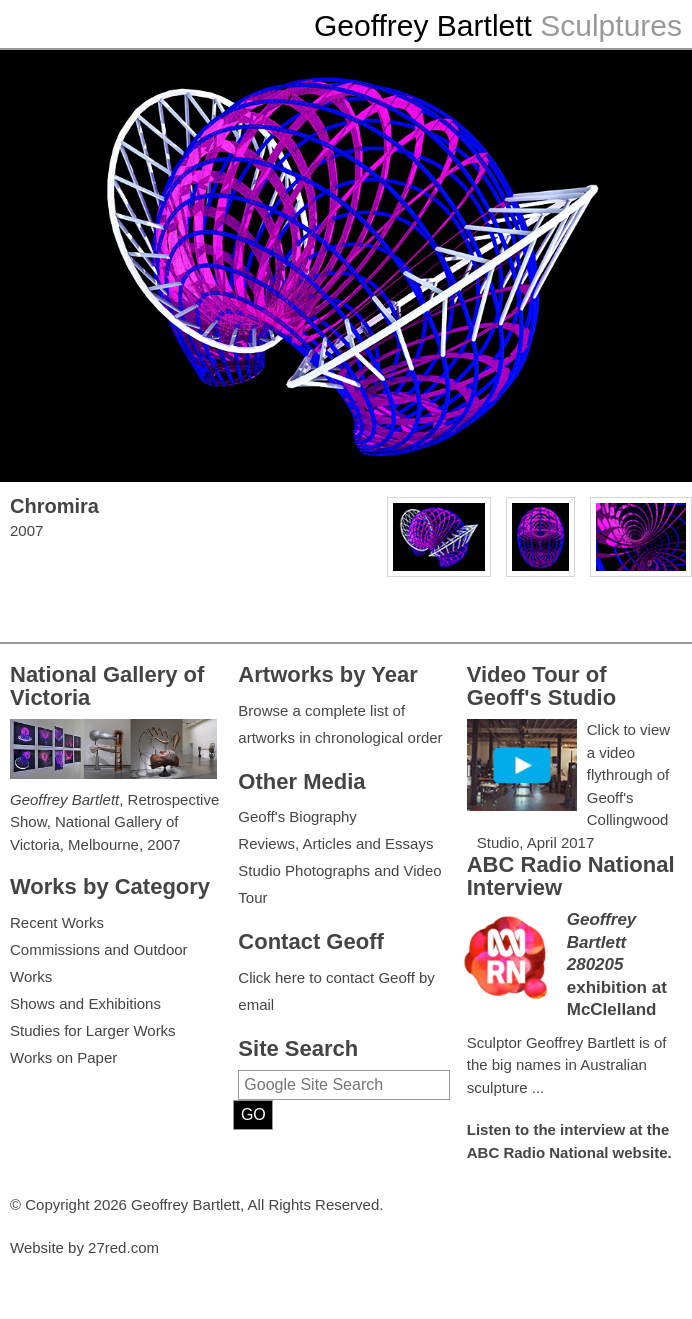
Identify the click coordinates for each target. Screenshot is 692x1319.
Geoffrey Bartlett (423, 25)
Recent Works (57, 922)
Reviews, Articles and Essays (335, 843)
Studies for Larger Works (93, 1030)
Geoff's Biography (297, 816)
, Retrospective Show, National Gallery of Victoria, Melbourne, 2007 (114, 822)
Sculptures (611, 25)
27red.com (123, 1247)
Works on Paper (63, 1057)
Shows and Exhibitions (85, 1003)
